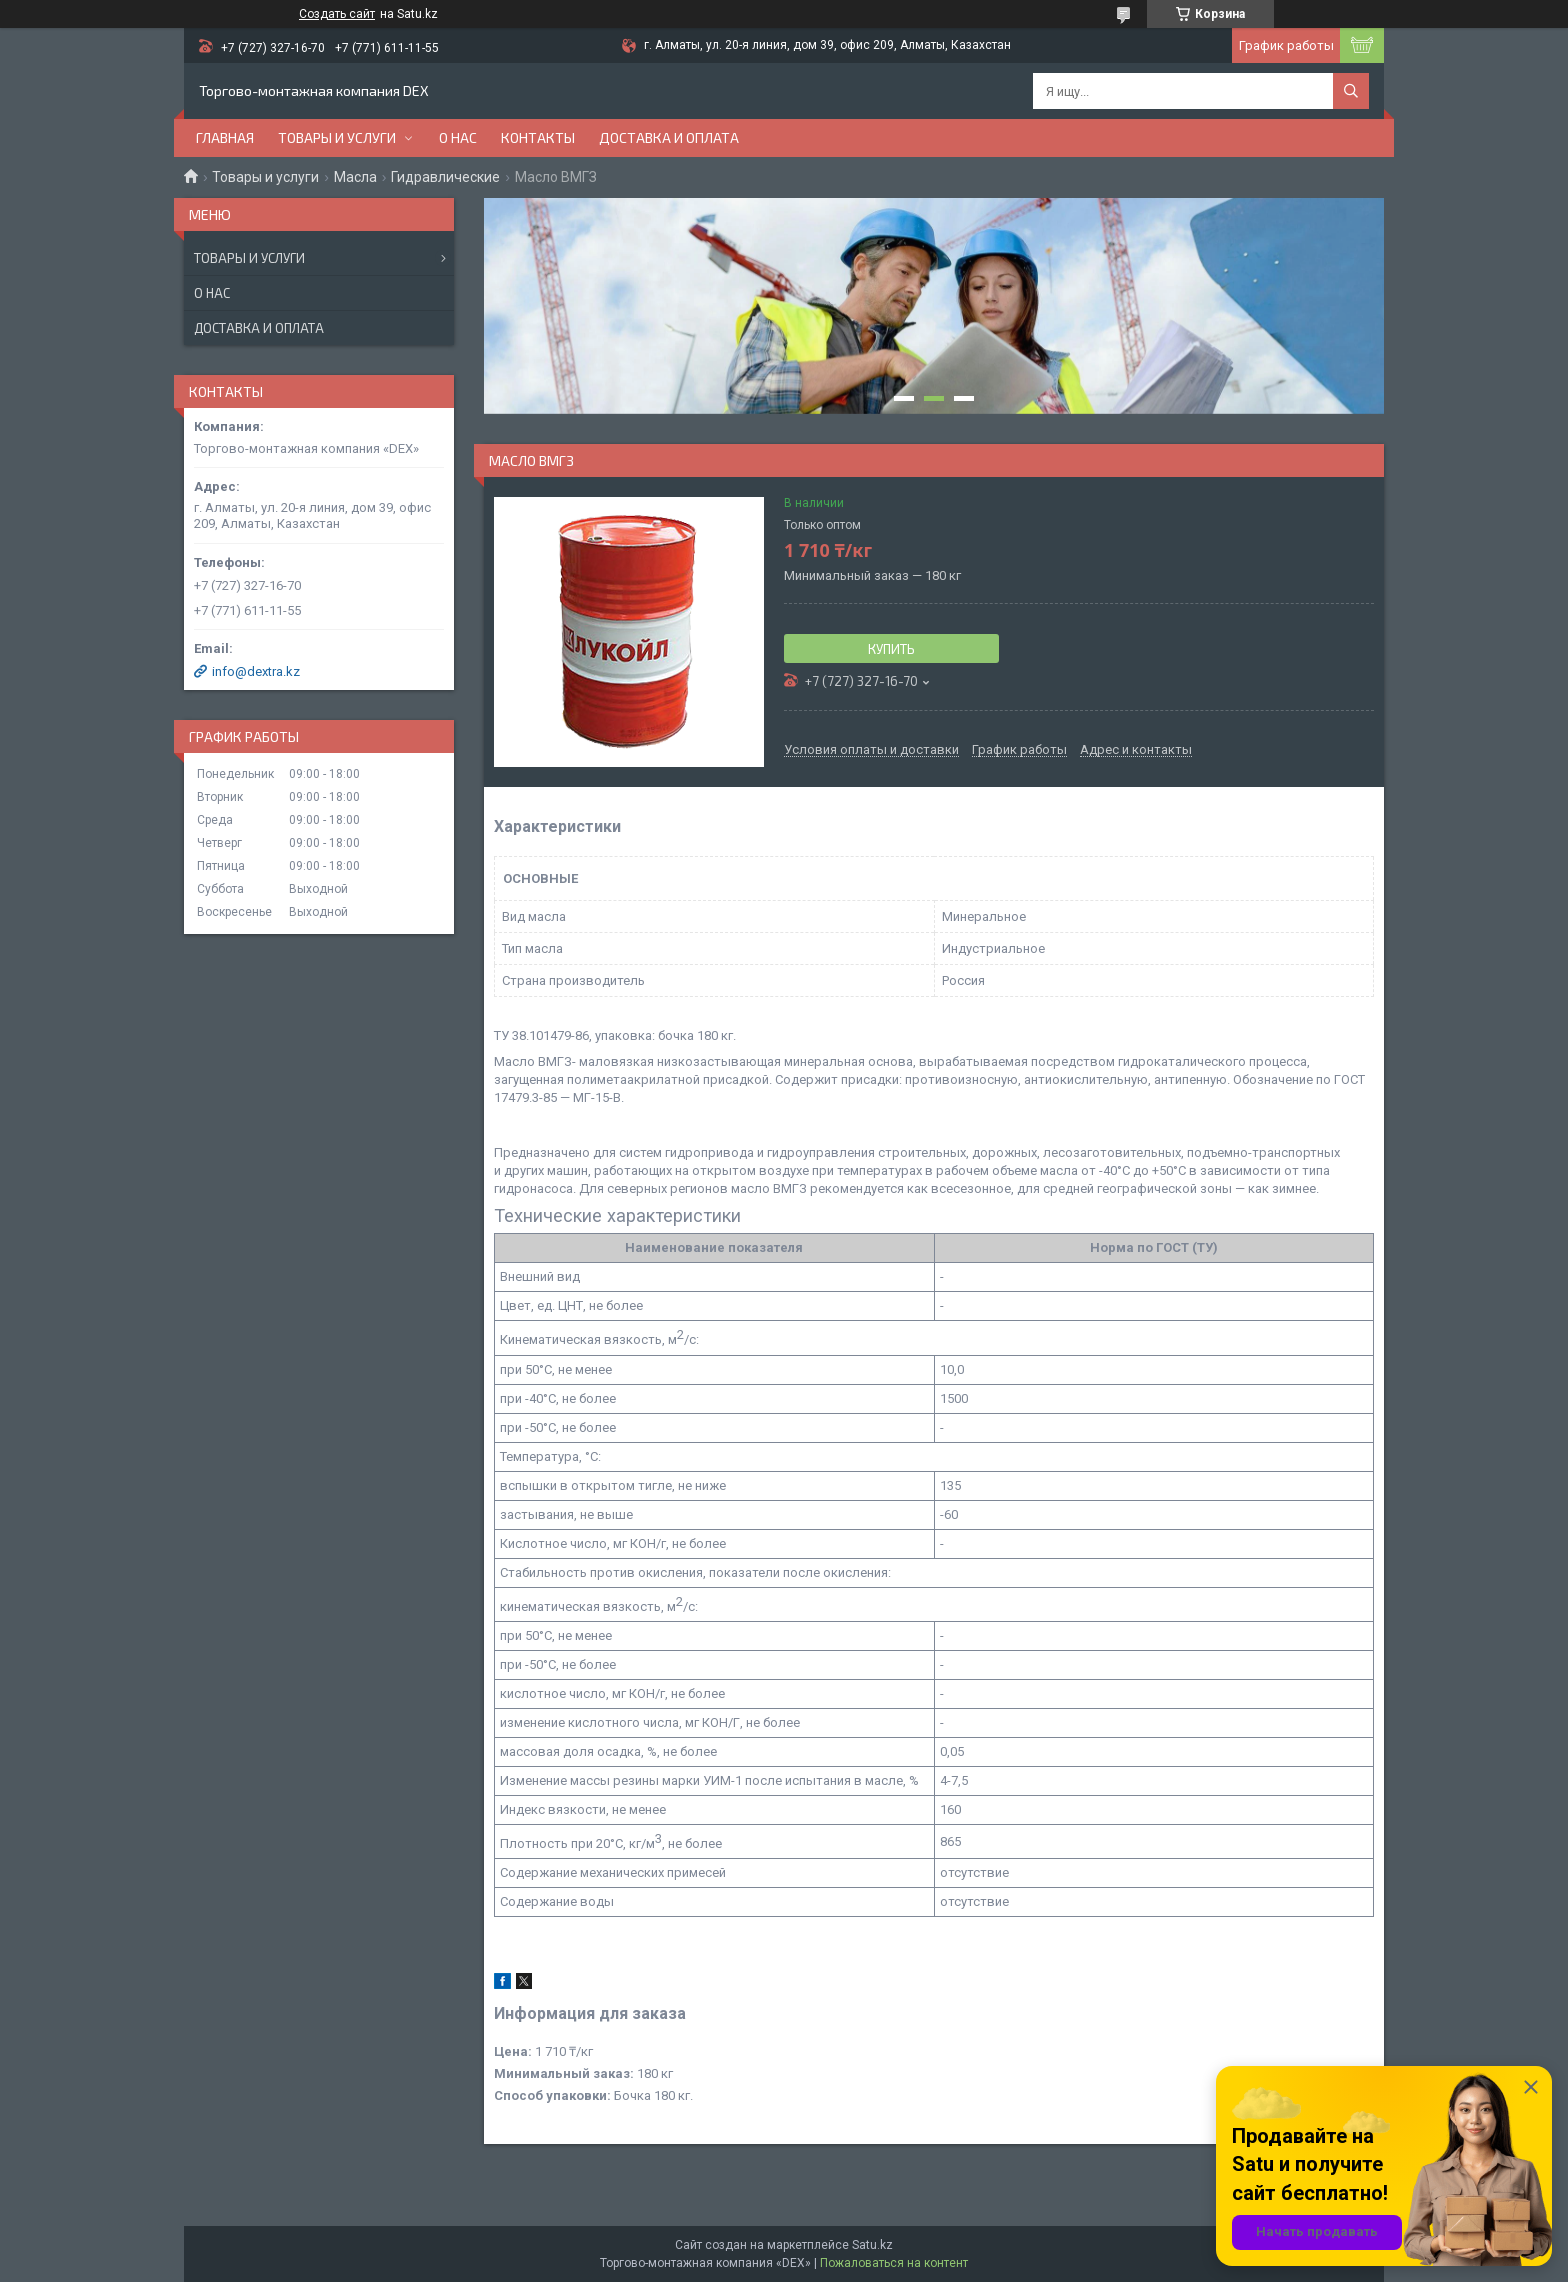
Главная (225, 137)
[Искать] (1351, 91)
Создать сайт (337, 14)
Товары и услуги (337, 137)
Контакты (538, 137)
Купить (891, 649)
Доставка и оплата (669, 137)
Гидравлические (445, 177)
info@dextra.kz (256, 671)
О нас (458, 137)
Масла (355, 177)
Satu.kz (872, 2245)
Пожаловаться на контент (894, 2263)
